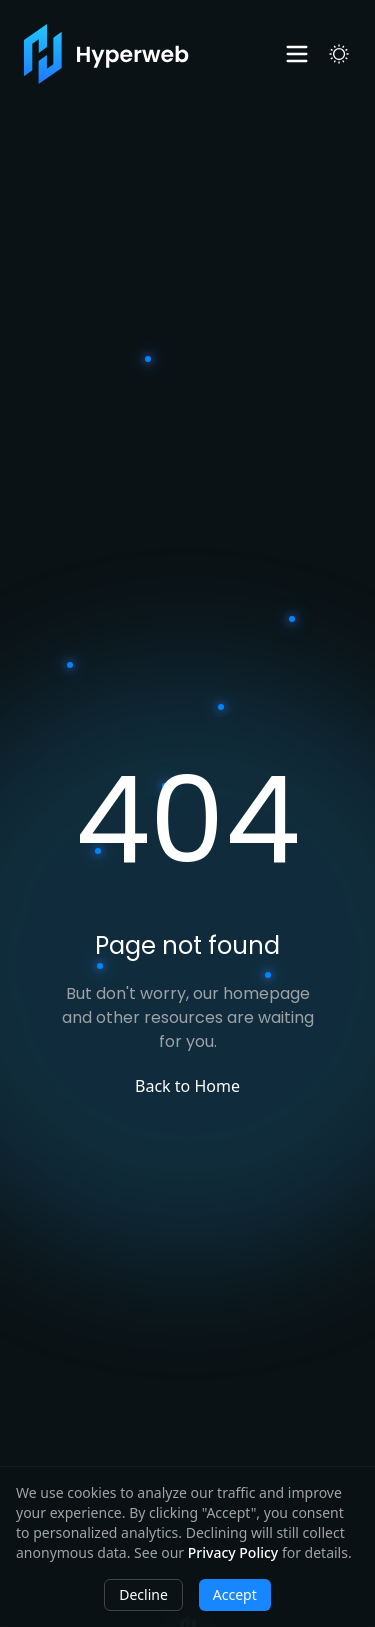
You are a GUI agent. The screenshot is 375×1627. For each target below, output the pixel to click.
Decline (143, 1594)
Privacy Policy (233, 1552)
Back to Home (187, 1086)
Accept (235, 1594)
